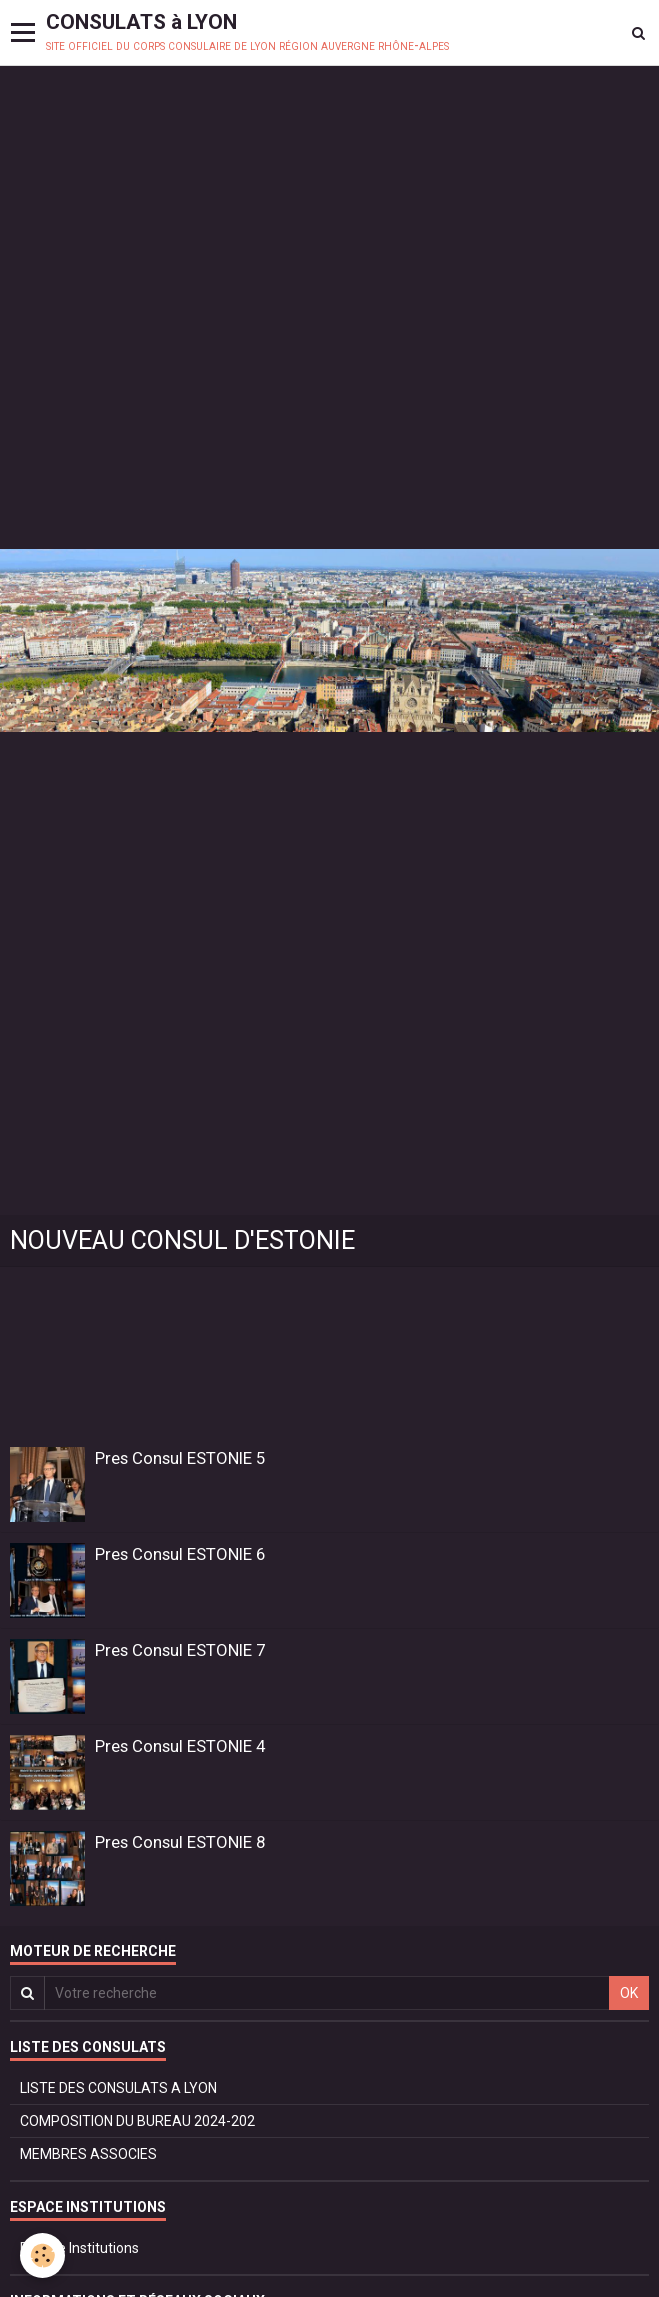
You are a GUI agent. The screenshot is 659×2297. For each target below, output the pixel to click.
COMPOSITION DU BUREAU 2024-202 (137, 2121)
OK (629, 1993)
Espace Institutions (79, 2248)
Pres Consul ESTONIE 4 (180, 1746)
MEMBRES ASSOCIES (88, 2154)
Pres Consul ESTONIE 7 (180, 1650)
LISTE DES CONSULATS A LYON (118, 2088)
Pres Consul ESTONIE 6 (180, 1554)
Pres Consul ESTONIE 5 (180, 1458)
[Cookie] (42, 2255)
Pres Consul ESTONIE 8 (180, 1842)
